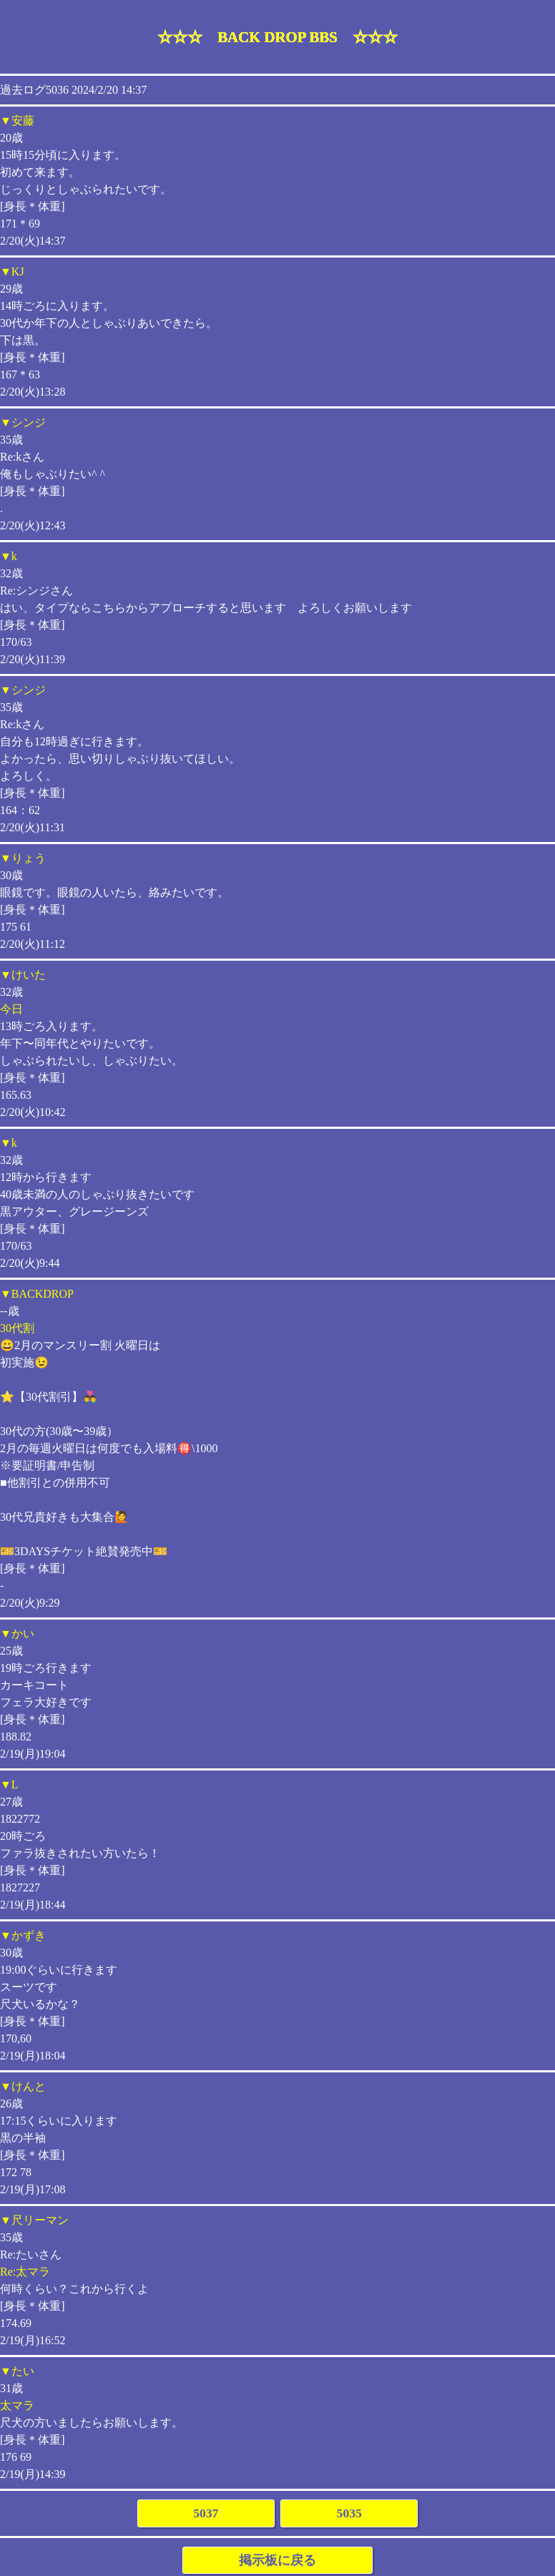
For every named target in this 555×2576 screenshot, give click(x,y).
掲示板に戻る (277, 2560)
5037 (205, 2513)
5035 (349, 2513)
